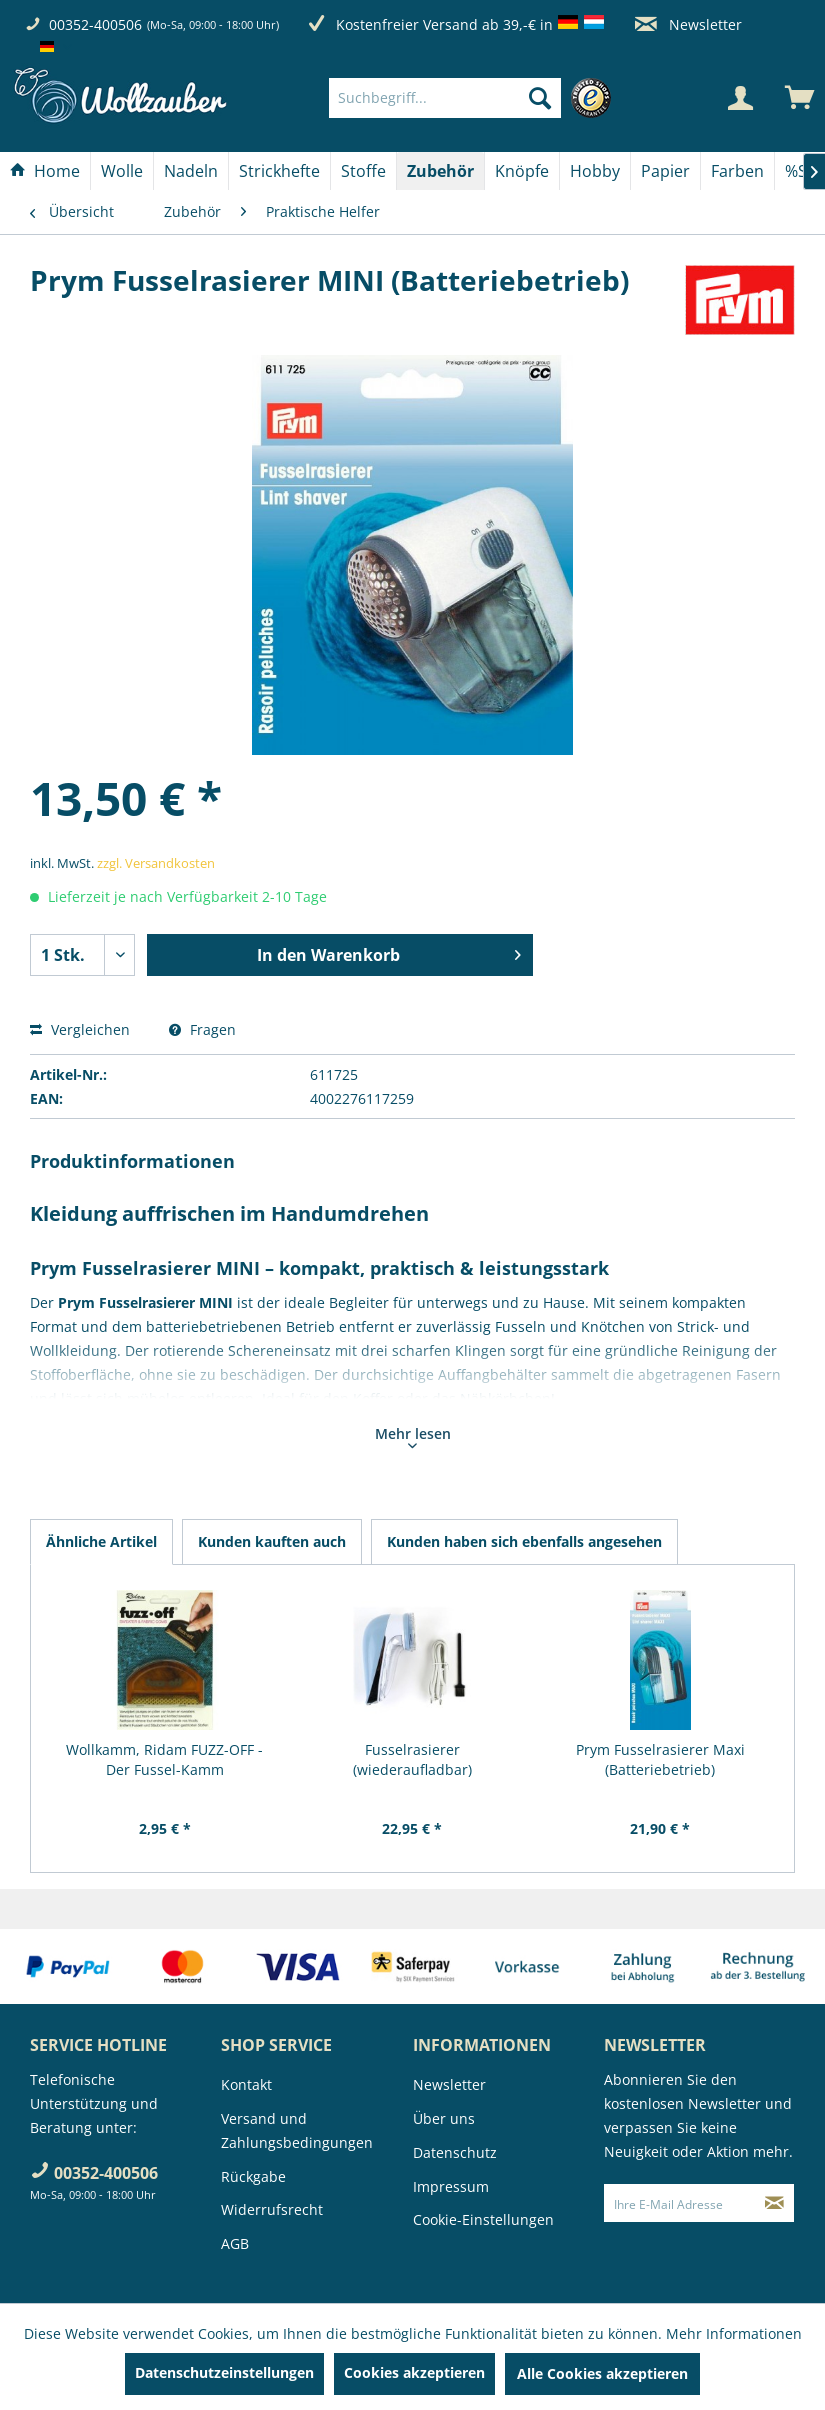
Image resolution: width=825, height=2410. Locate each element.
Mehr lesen (413, 1436)
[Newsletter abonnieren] (775, 2203)
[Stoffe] (363, 171)
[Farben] (737, 171)
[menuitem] (475, 98)
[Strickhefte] (279, 171)
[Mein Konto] (740, 98)
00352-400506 (95, 24)
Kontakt (246, 2084)
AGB (235, 2243)
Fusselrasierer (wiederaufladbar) (412, 1759)
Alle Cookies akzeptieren (602, 2373)
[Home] (45, 171)
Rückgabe (253, 2176)
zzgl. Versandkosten (156, 863)
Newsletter (688, 24)
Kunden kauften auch (272, 1541)
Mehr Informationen (734, 2333)
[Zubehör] (440, 171)
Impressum (451, 2186)
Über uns (444, 2118)
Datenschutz (455, 2152)
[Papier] (665, 171)
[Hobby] (595, 171)
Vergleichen (80, 1029)
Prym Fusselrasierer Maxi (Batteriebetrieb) (660, 1759)
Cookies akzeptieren (414, 2372)
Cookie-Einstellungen (483, 2219)
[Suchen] (540, 98)
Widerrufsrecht (272, 2209)
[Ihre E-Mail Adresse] (680, 2203)
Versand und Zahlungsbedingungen (297, 2130)
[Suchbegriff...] (445, 98)
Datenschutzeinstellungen (224, 2372)
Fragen (202, 1029)
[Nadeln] (191, 171)
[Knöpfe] (522, 171)
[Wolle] (122, 171)
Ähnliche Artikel (101, 1541)
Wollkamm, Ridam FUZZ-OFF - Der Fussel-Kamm (164, 1759)
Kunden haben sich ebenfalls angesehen (524, 1541)
